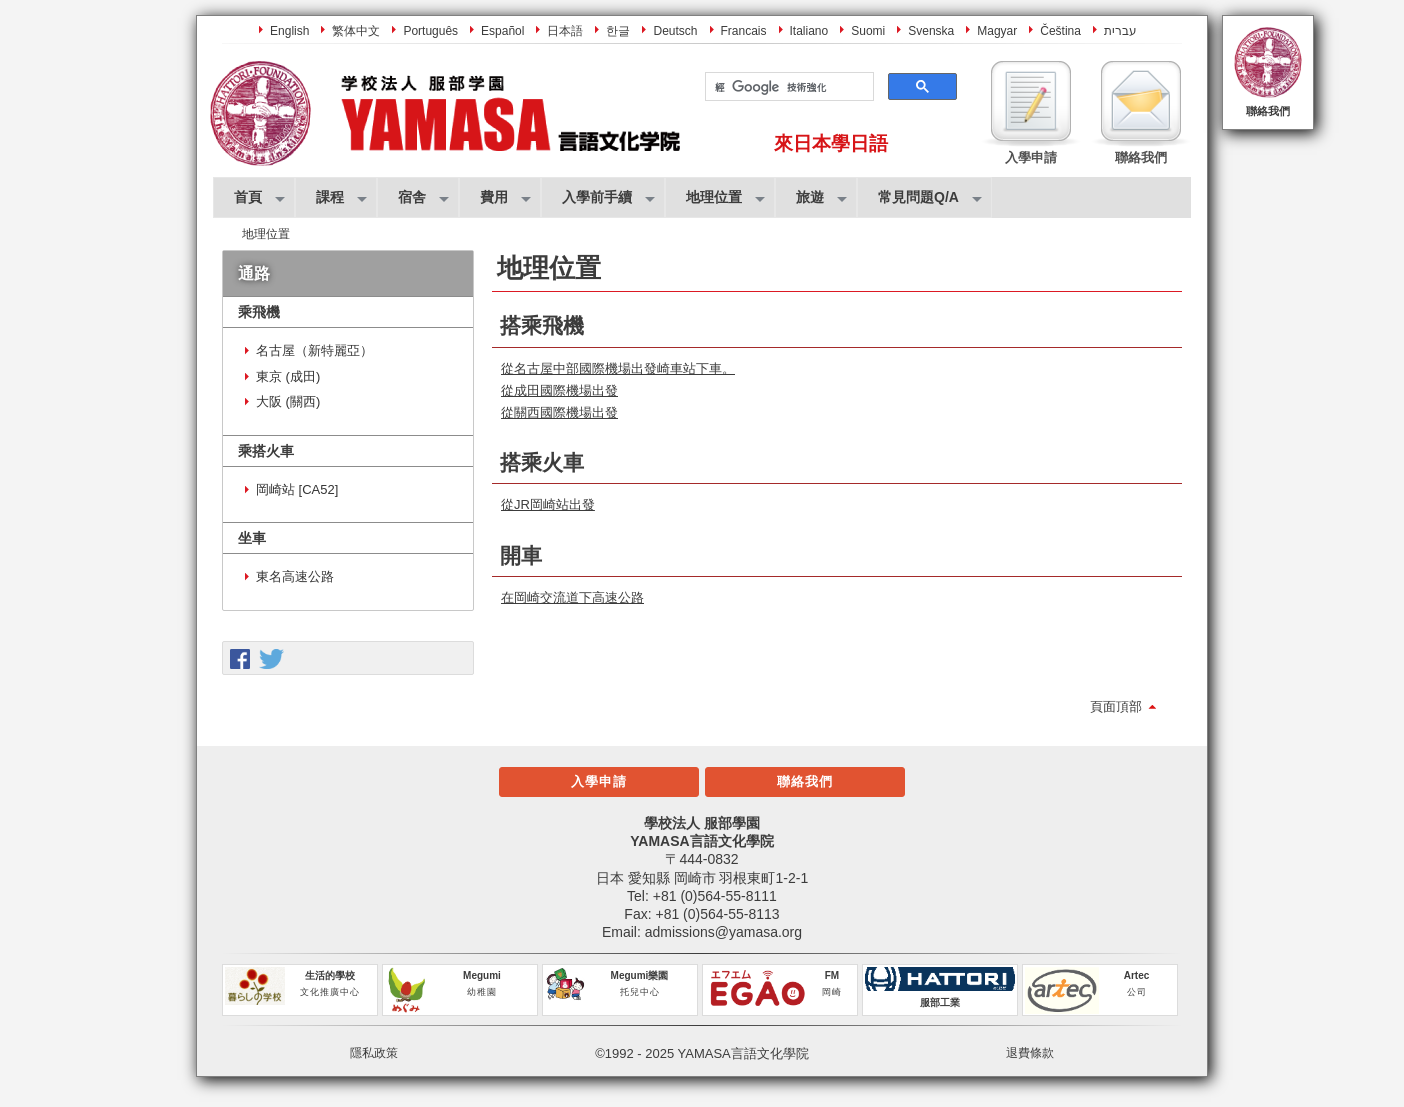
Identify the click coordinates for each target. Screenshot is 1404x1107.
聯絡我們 (1268, 111)
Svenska (931, 31)
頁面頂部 (1116, 706)
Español (502, 31)
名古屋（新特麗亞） (314, 350)
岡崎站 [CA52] (297, 489)
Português (430, 31)
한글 (618, 31)
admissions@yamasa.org (723, 932)
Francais (744, 31)
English (289, 31)
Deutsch (675, 31)
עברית (1120, 31)
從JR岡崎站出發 (548, 504)
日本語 (565, 31)
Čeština (1060, 31)
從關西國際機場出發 (559, 412)
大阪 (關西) (288, 401)
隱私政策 (374, 1053)
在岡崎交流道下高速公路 (572, 597)
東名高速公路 (295, 576)
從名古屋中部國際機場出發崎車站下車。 (618, 368)
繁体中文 (356, 31)
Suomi (868, 31)
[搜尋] (787, 87)
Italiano (809, 31)
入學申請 (599, 781)
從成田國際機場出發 (559, 390)
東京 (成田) (288, 376)
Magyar (997, 31)
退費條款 (1030, 1053)
